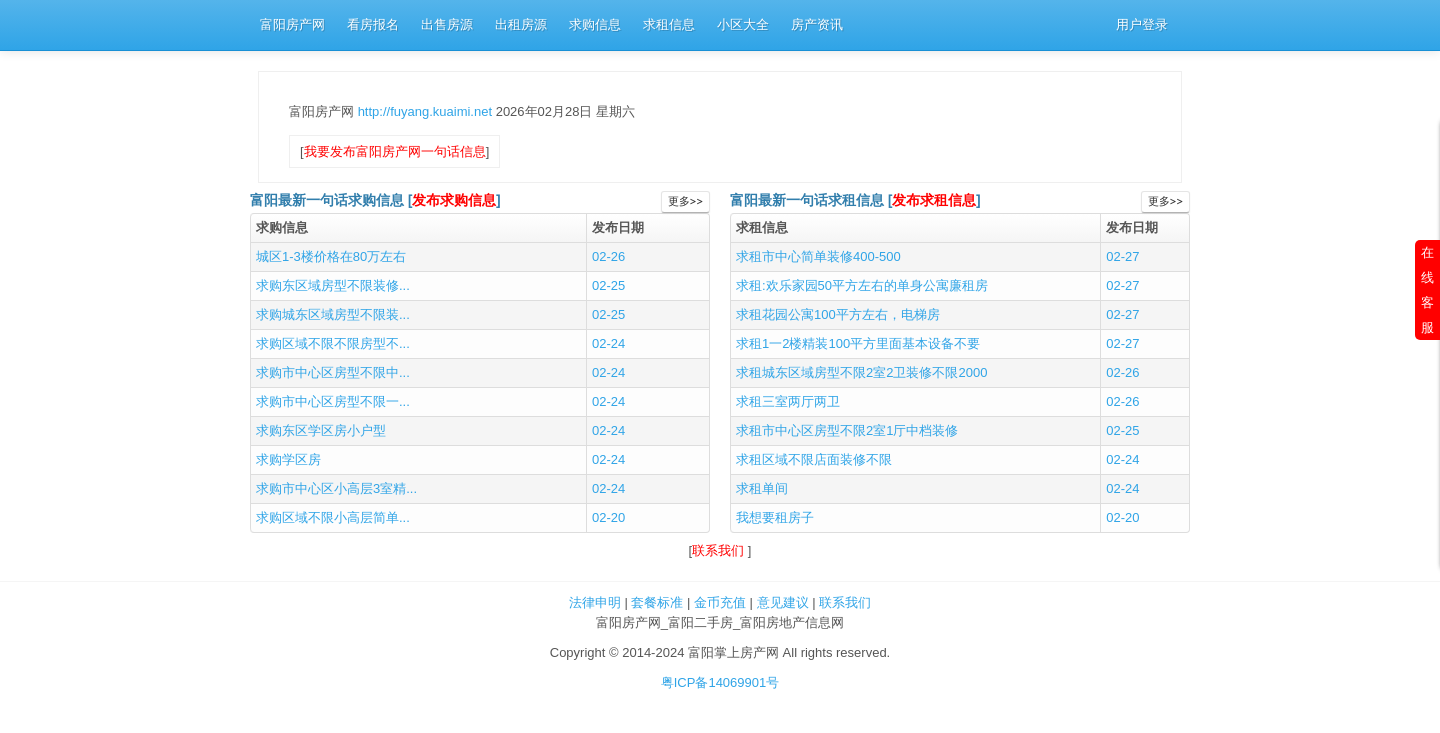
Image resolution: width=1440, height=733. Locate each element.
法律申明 (595, 602)
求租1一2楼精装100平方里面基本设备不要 (858, 343)
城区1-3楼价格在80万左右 (331, 256)
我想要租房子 (775, 517)
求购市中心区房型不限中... (333, 372)
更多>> (685, 201)
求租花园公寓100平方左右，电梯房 (838, 314)
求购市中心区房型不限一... (333, 401)
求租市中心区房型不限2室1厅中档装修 (847, 430)
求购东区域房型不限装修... (333, 285)
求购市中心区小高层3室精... (336, 488)
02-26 (608, 256)
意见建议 (783, 602)
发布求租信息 (934, 200)
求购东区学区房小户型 (321, 430)
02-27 (1122, 256)
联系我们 (720, 550)
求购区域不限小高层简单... (333, 517)
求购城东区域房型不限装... (333, 314)
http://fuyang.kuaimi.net (427, 111)
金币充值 (720, 602)
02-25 (608, 285)
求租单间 (762, 488)
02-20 (608, 517)
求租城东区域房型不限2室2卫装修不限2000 (861, 372)
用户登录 (1142, 24)
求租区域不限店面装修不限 (814, 459)
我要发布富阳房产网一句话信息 (395, 151)
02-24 (608, 343)
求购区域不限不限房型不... (333, 343)
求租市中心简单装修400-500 (818, 256)
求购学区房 (288, 459)
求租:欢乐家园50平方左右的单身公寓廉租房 (862, 285)
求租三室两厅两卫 (788, 401)
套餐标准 (657, 602)
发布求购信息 (454, 200)
